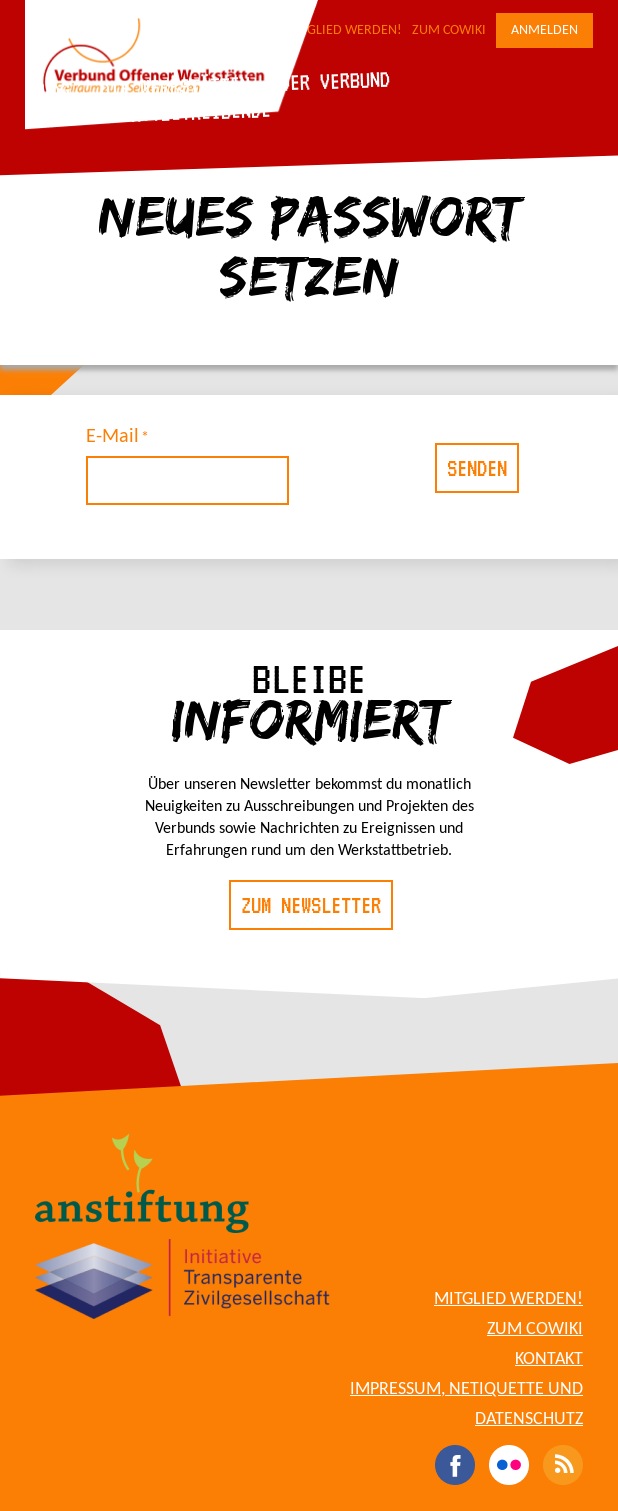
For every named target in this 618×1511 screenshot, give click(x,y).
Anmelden (544, 30)
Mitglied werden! (343, 30)
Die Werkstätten (174, 86)
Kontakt (549, 1359)
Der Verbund (334, 81)
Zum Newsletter (311, 905)
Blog (49, 90)
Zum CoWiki (449, 30)
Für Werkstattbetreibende (150, 113)
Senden (477, 468)
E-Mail (112, 437)
